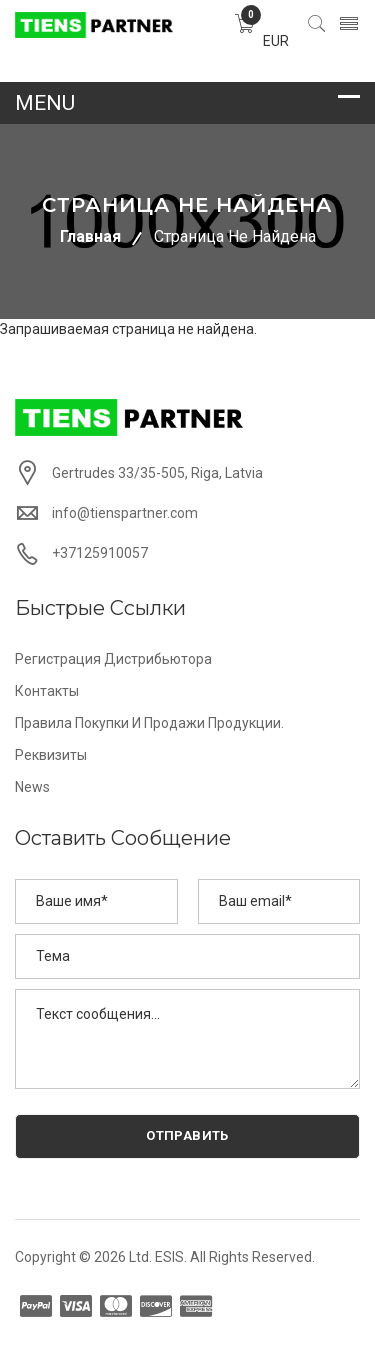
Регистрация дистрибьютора (113, 659)
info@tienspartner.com (125, 513)
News (32, 787)
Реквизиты (51, 755)
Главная (90, 236)
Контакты (47, 691)
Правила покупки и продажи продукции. (149, 723)
